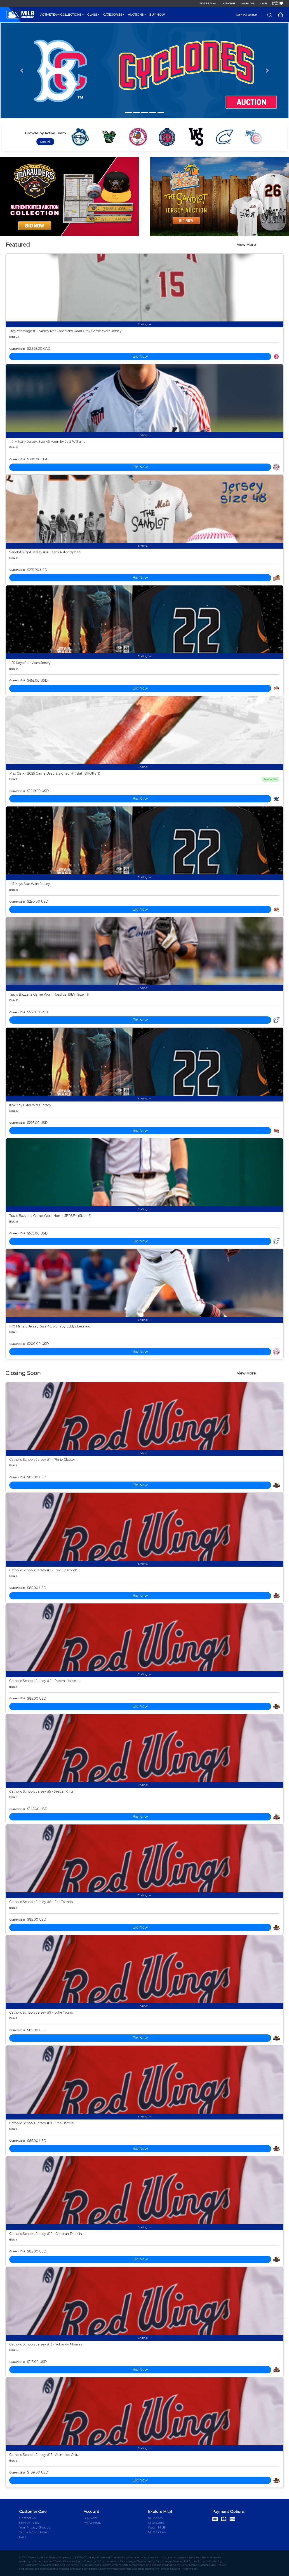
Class (92, 14)
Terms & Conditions (33, 2532)
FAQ (22, 2537)
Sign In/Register (246, 15)
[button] (21, 70)
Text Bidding (208, 3)
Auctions (136, 14)
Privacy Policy (29, 2522)
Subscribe (228, 3)
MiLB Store (156, 2522)
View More (246, 245)
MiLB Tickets (157, 2532)
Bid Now (140, 356)
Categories (112, 14)
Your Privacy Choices (34, 2527)
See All (45, 141)
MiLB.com (248, 3)
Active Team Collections (61, 14)
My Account (92, 2522)
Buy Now (157, 14)
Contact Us (27, 2518)
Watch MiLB (156, 2527)
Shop (263, 3)
